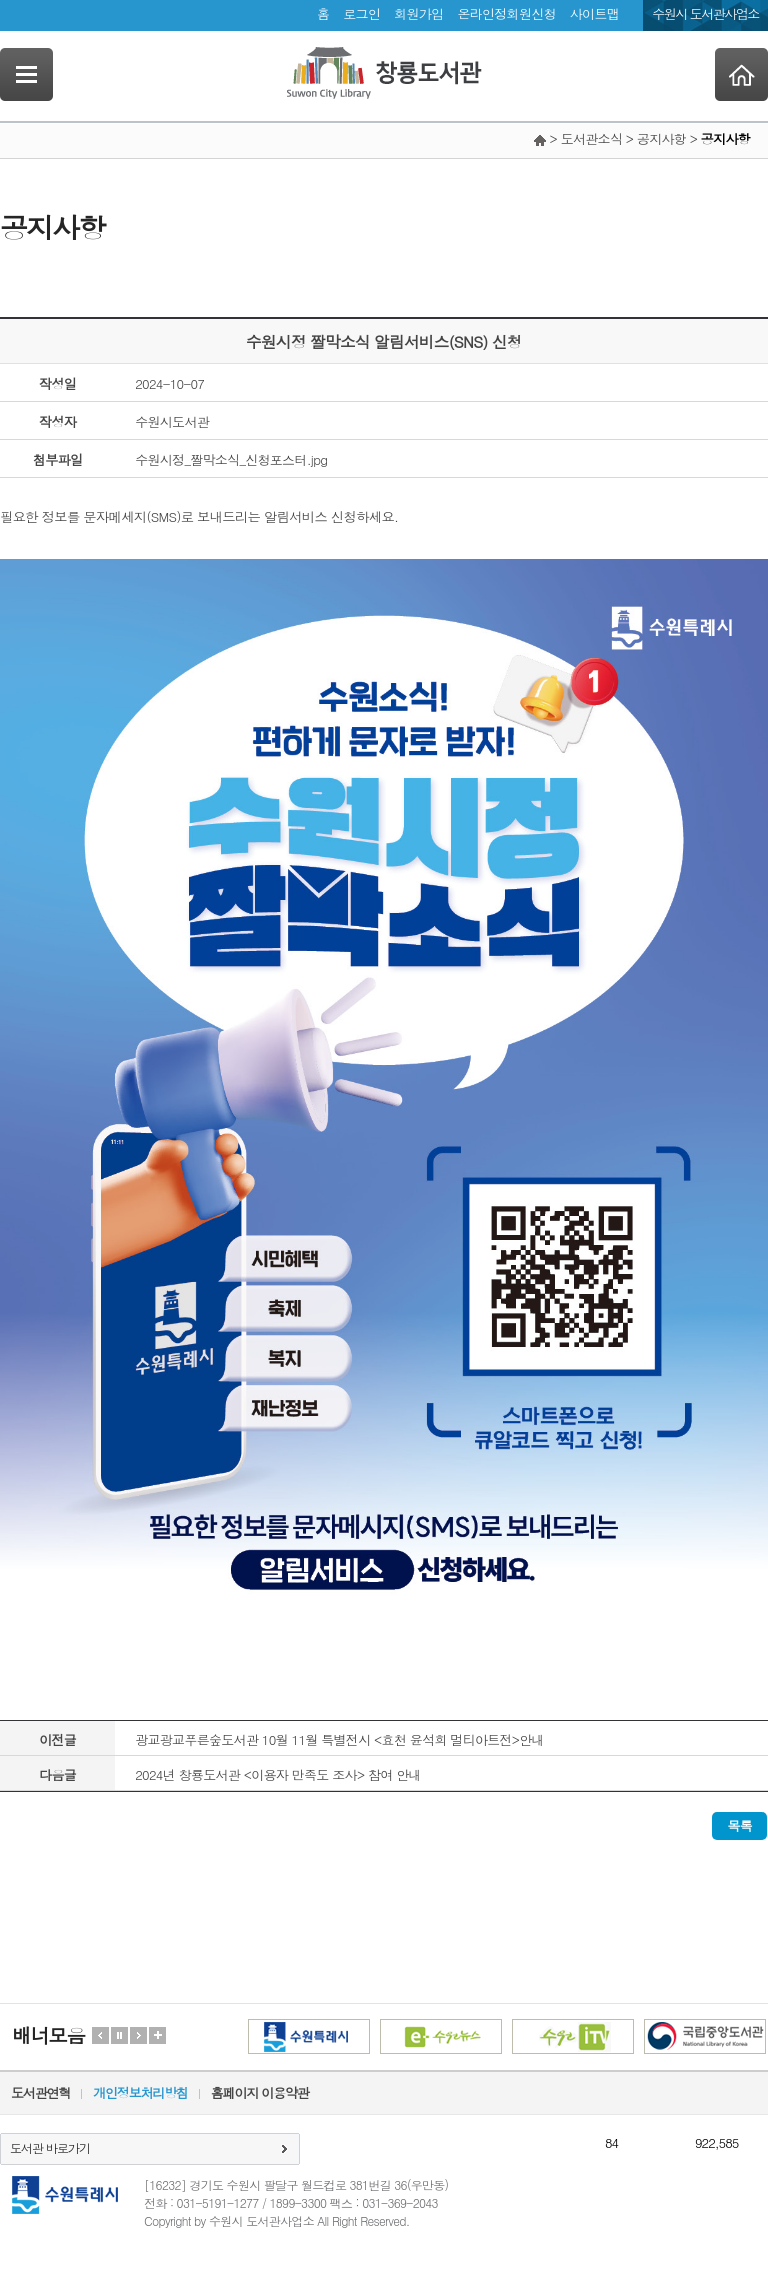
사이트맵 (594, 13)
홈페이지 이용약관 (260, 2092)
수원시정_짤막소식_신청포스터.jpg (231, 459)
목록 (739, 1825)
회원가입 (418, 13)
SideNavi (26, 74)
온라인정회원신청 (506, 13)
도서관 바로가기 (50, 2147)
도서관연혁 (40, 2092)
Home (741, 74)
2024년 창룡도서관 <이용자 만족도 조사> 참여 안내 (278, 1774)
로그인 (361, 13)
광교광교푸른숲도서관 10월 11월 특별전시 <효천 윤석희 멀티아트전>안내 (339, 1739)
